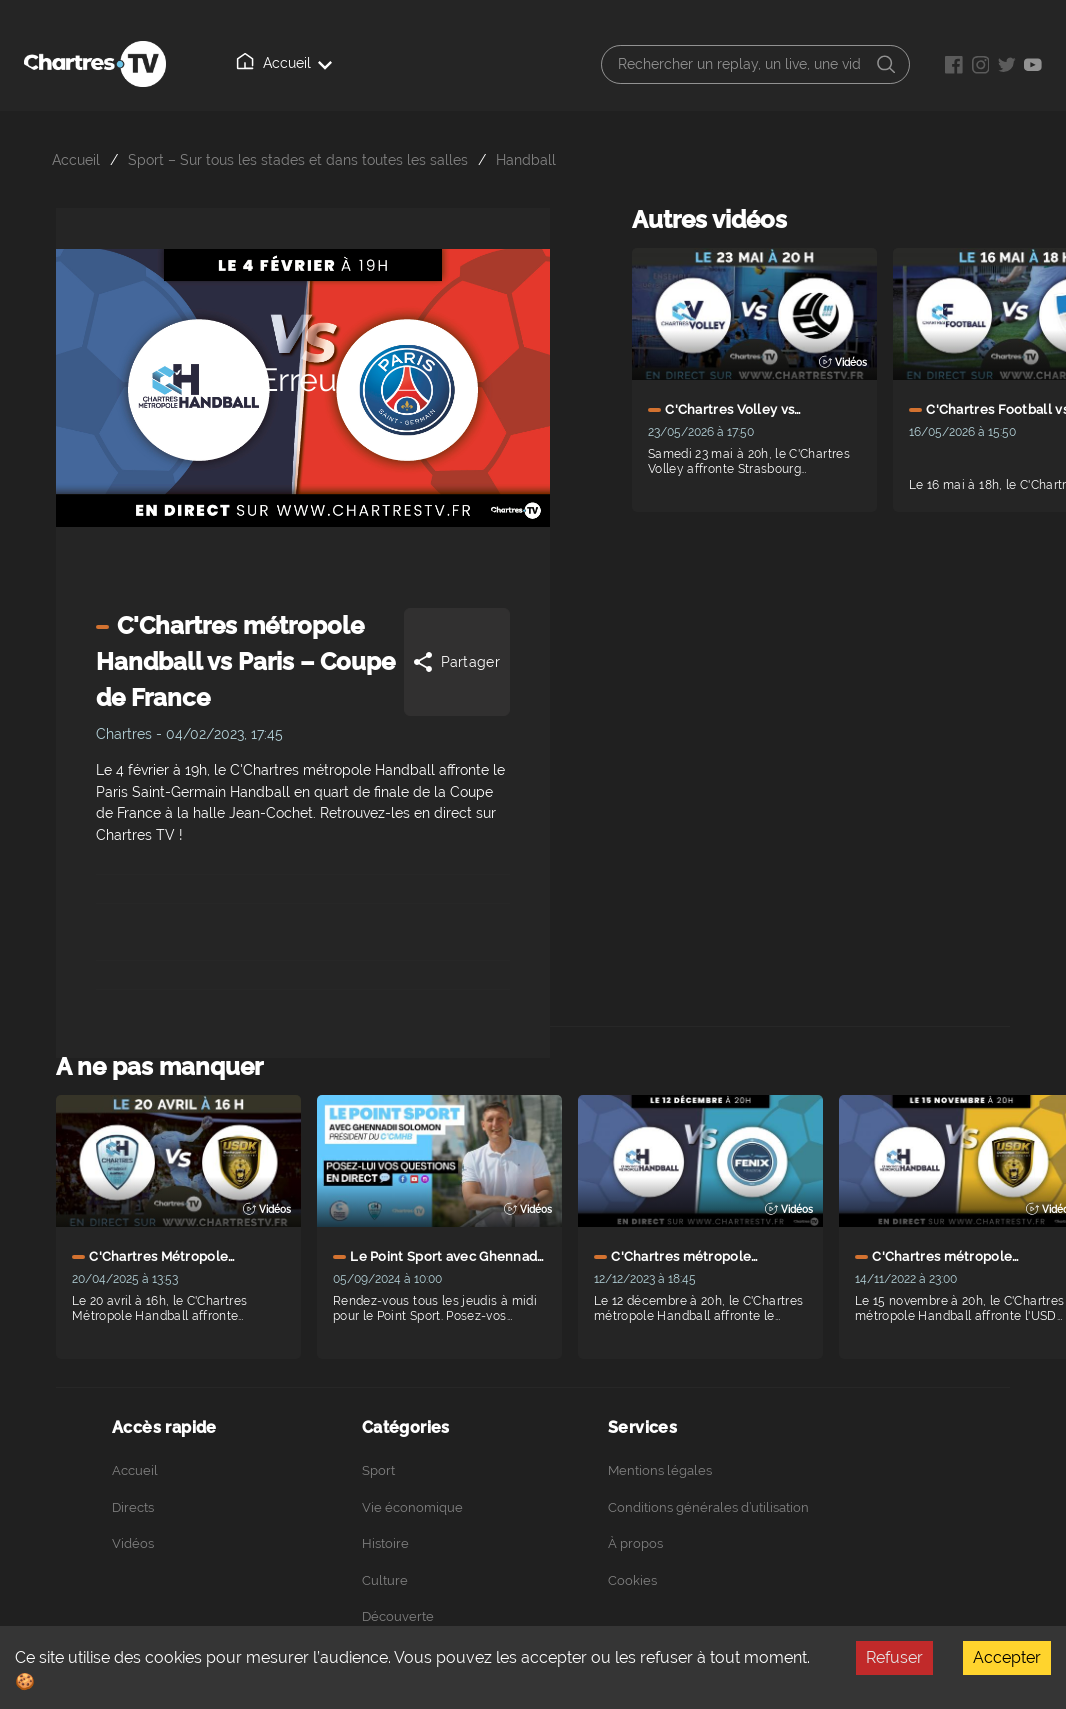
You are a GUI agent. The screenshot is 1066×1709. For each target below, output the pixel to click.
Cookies (632, 1580)
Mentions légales (660, 1470)
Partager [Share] (455, 662)
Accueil (284, 62)
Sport (378, 1470)
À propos (635, 1543)
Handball (526, 159)
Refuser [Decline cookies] (894, 1657)
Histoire (385, 1543)
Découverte (398, 1616)
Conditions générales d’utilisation (708, 1507)
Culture (385, 1580)
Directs (133, 1507)
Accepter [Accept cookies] (1007, 1657)
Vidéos (133, 1543)
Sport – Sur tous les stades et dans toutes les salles (298, 159)
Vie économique (412, 1507)
